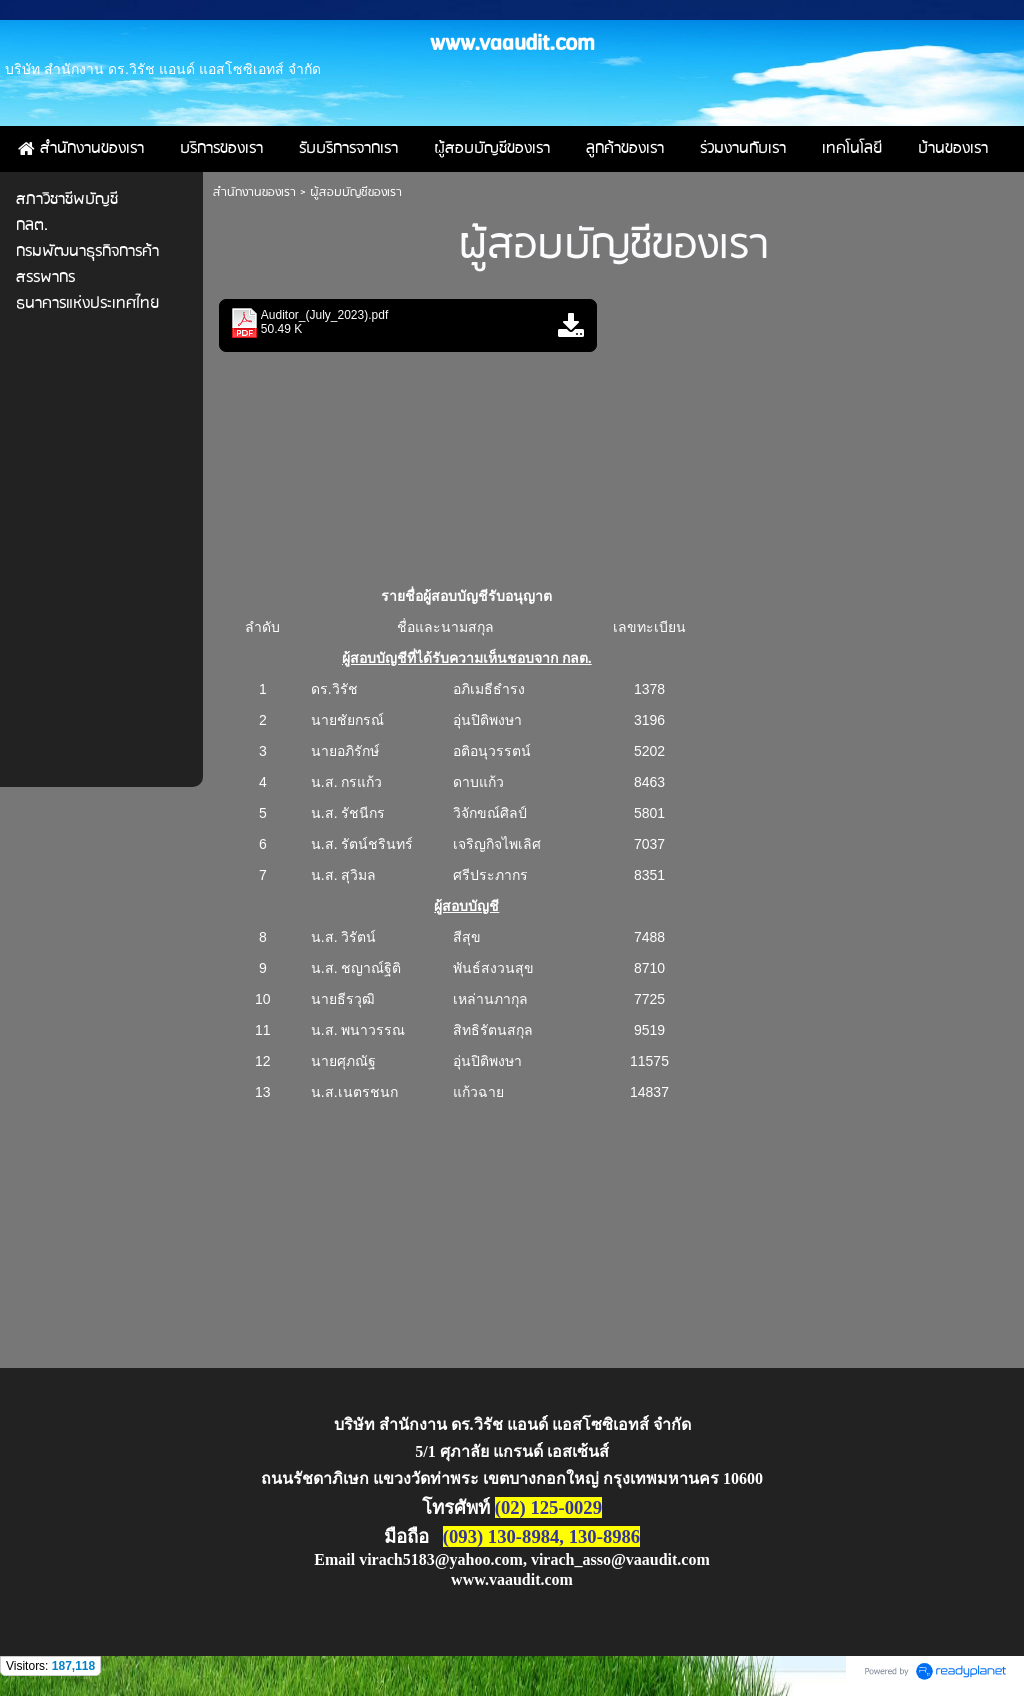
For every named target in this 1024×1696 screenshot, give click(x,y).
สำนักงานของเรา (254, 192)
